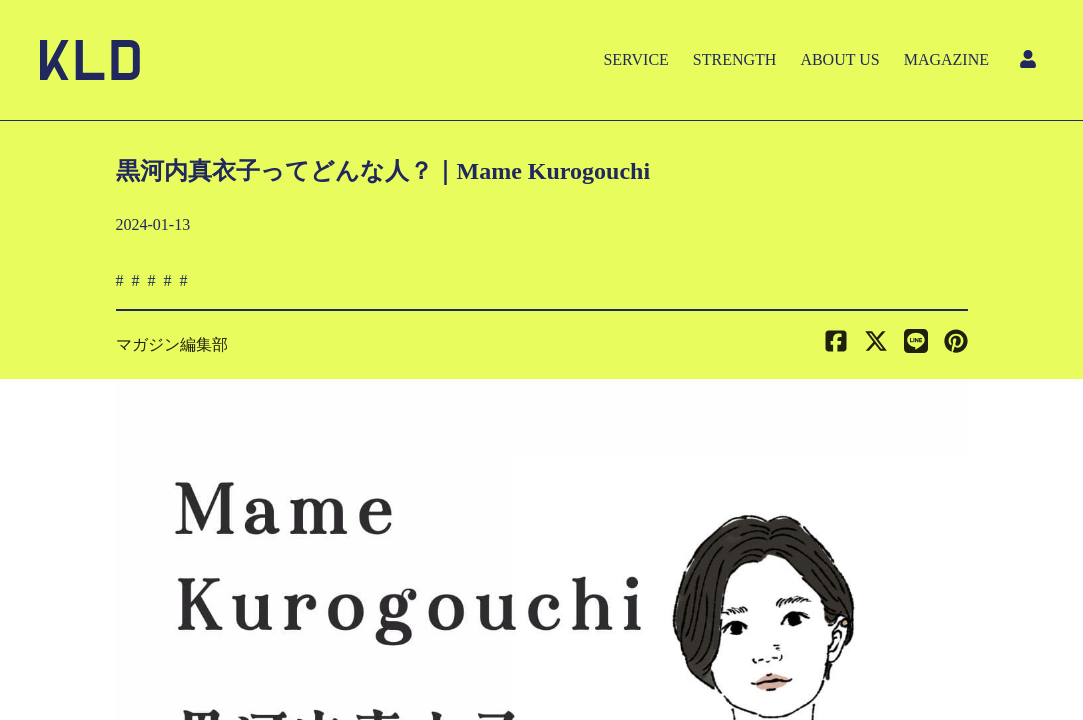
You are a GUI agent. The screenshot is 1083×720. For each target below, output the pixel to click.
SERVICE (635, 59)
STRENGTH (735, 59)
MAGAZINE (946, 59)
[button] (956, 345)
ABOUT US (839, 59)
